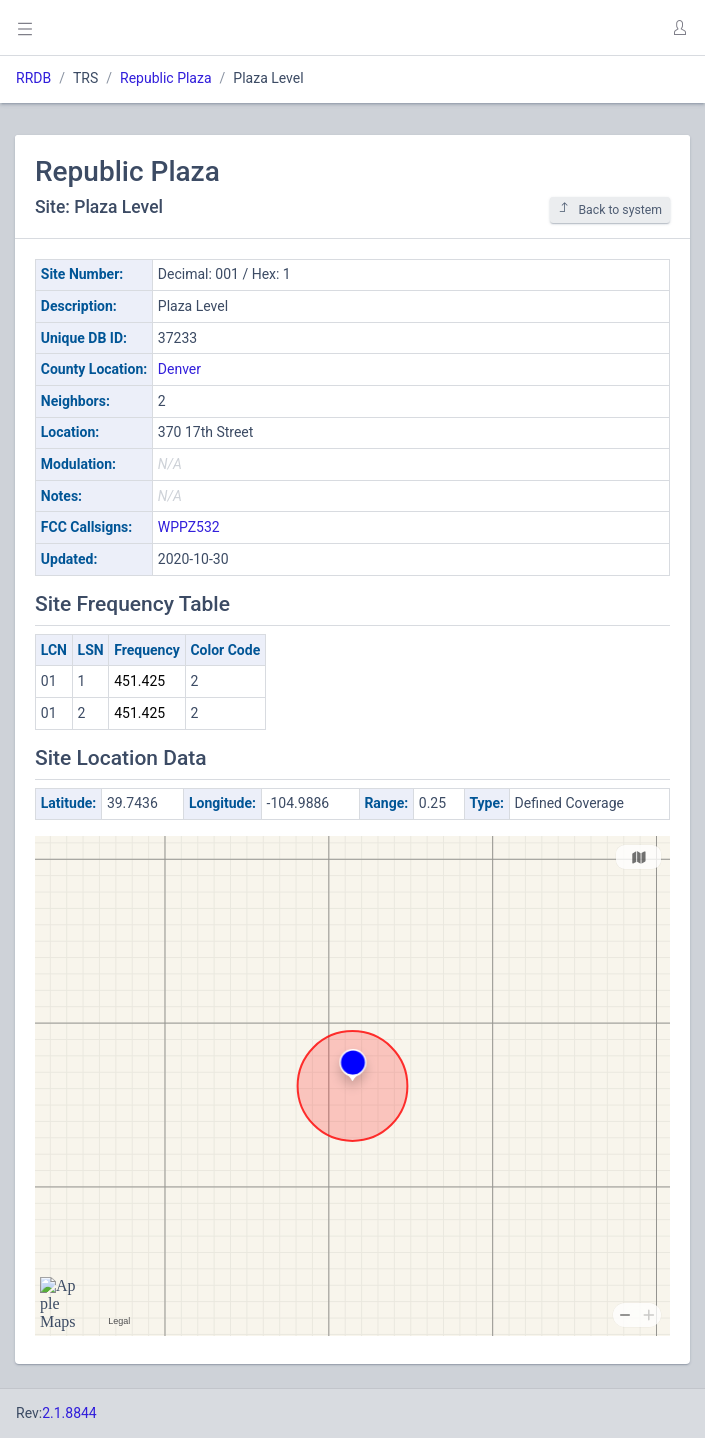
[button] (679, 28)
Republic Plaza (166, 78)
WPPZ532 (189, 527)
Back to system (610, 209)
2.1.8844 (69, 1413)
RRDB (33, 78)
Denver (179, 369)
